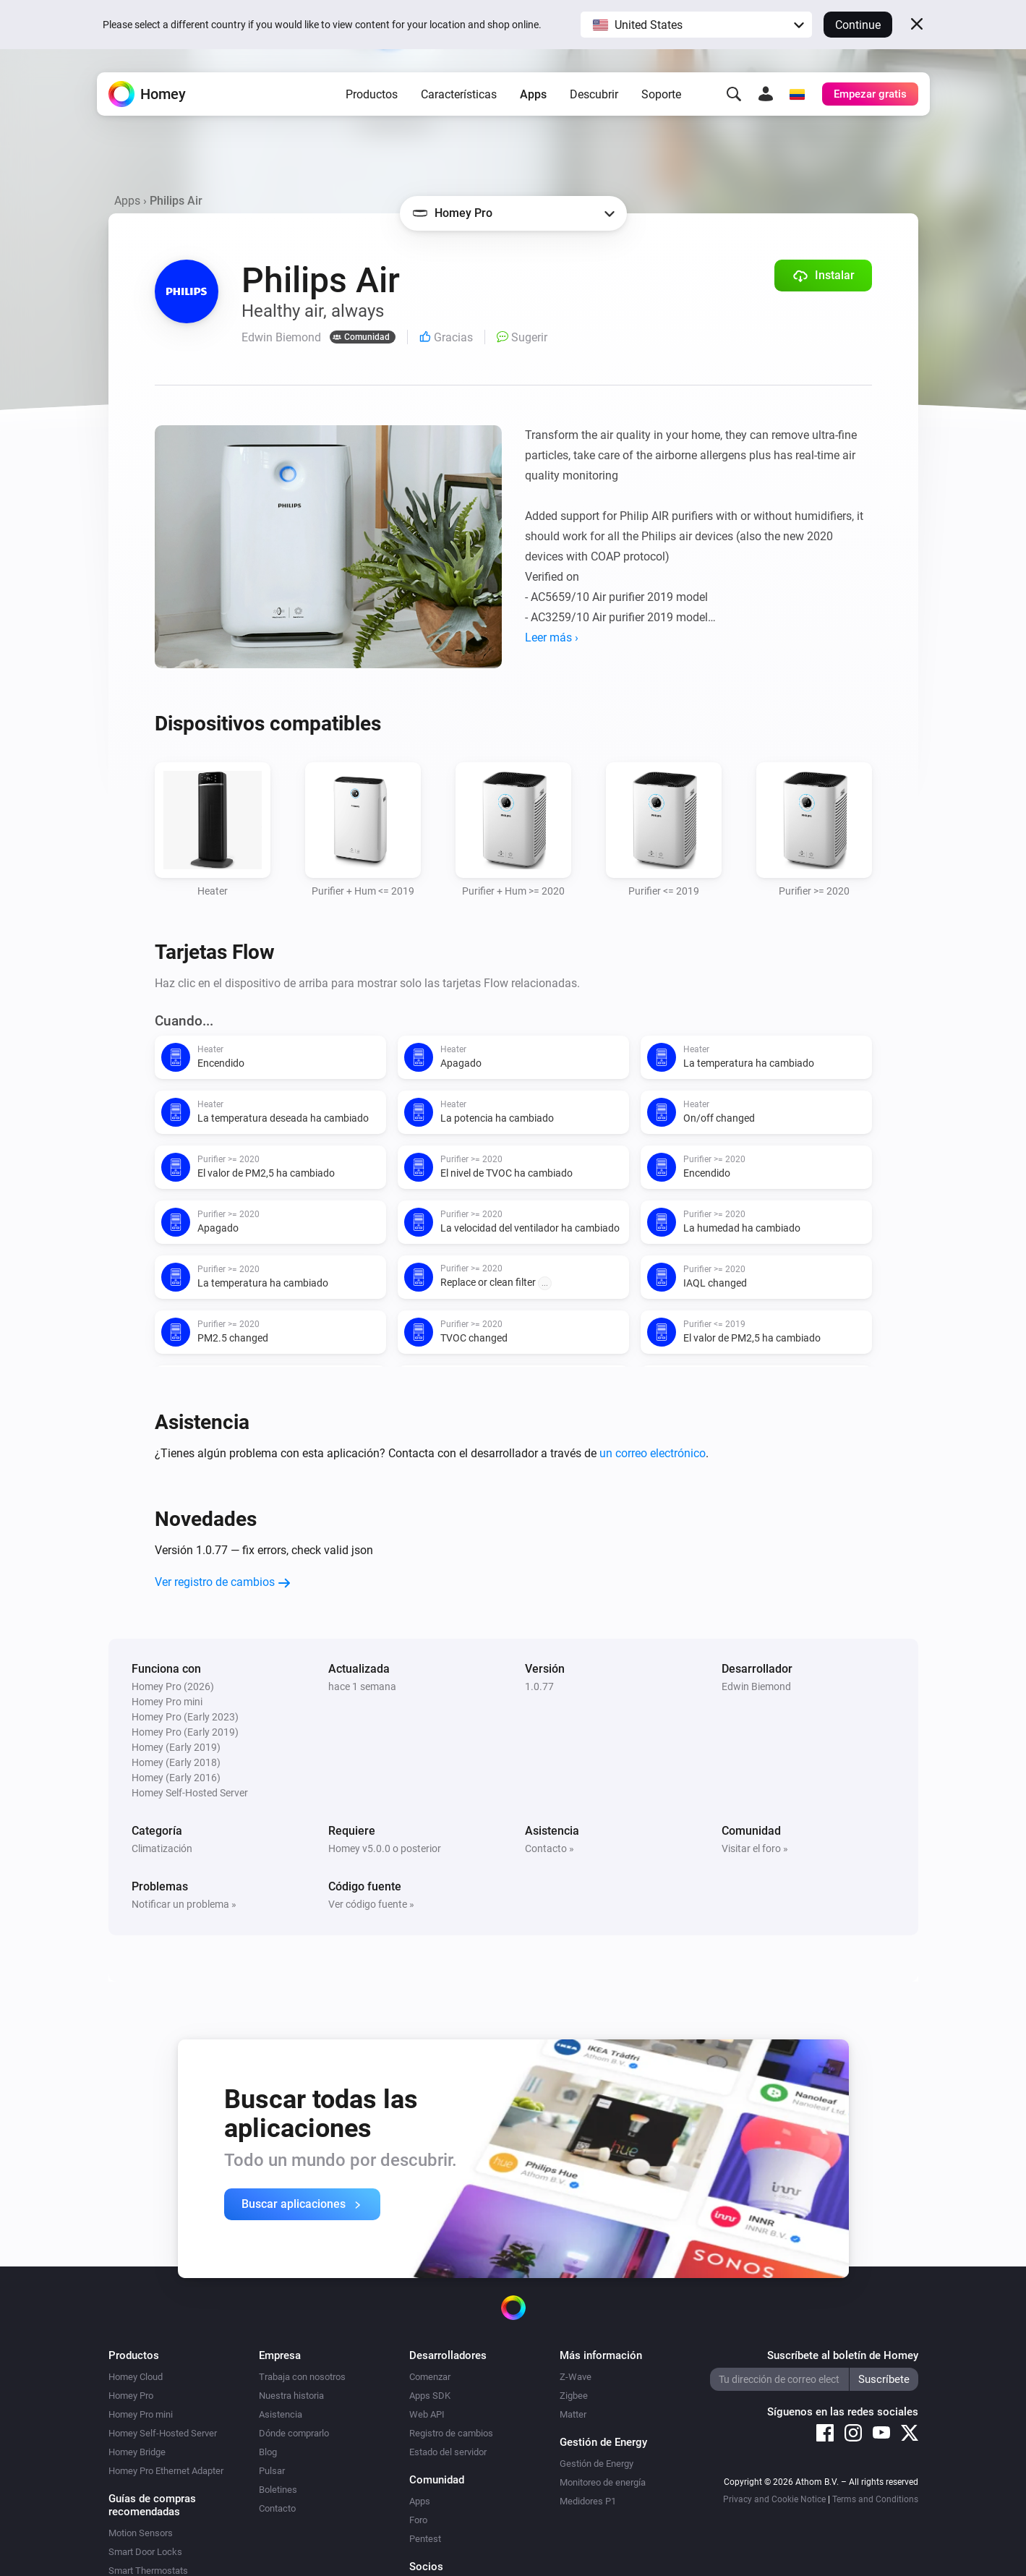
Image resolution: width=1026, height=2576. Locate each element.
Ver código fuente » (371, 1904)
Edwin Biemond (756, 1686)
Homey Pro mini (140, 2414)
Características (459, 94)
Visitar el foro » (755, 1848)
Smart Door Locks (145, 2551)
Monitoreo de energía (603, 2482)
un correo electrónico (652, 1453)
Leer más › (551, 637)
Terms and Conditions (875, 2499)
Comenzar (429, 2376)
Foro (418, 2520)
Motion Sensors (140, 2533)
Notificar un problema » (184, 1904)
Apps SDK (429, 2395)
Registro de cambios (451, 2433)
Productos (372, 94)
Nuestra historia (291, 2395)
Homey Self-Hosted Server (162, 2433)
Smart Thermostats (148, 2570)
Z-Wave (575, 2376)
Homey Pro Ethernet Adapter (165, 2470)
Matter (573, 2414)
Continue (858, 25)
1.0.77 (539, 1686)
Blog (268, 2452)
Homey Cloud (135, 2376)
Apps (533, 94)
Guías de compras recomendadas (152, 2505)
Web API (427, 2414)
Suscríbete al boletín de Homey (842, 2355)
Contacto (277, 2508)
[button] (696, 25)
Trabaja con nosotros (302, 2376)
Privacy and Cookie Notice (774, 2499)
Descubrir (594, 94)
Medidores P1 (588, 2501)
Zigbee (574, 2395)
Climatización (162, 1848)
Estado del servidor (448, 2452)
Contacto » (549, 1848)
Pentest (425, 2538)
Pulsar (272, 2470)
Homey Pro (130, 2395)
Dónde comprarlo (294, 2433)
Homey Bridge (137, 2452)
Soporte (661, 94)
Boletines (278, 2489)
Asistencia (280, 2414)
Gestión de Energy (596, 2463)
